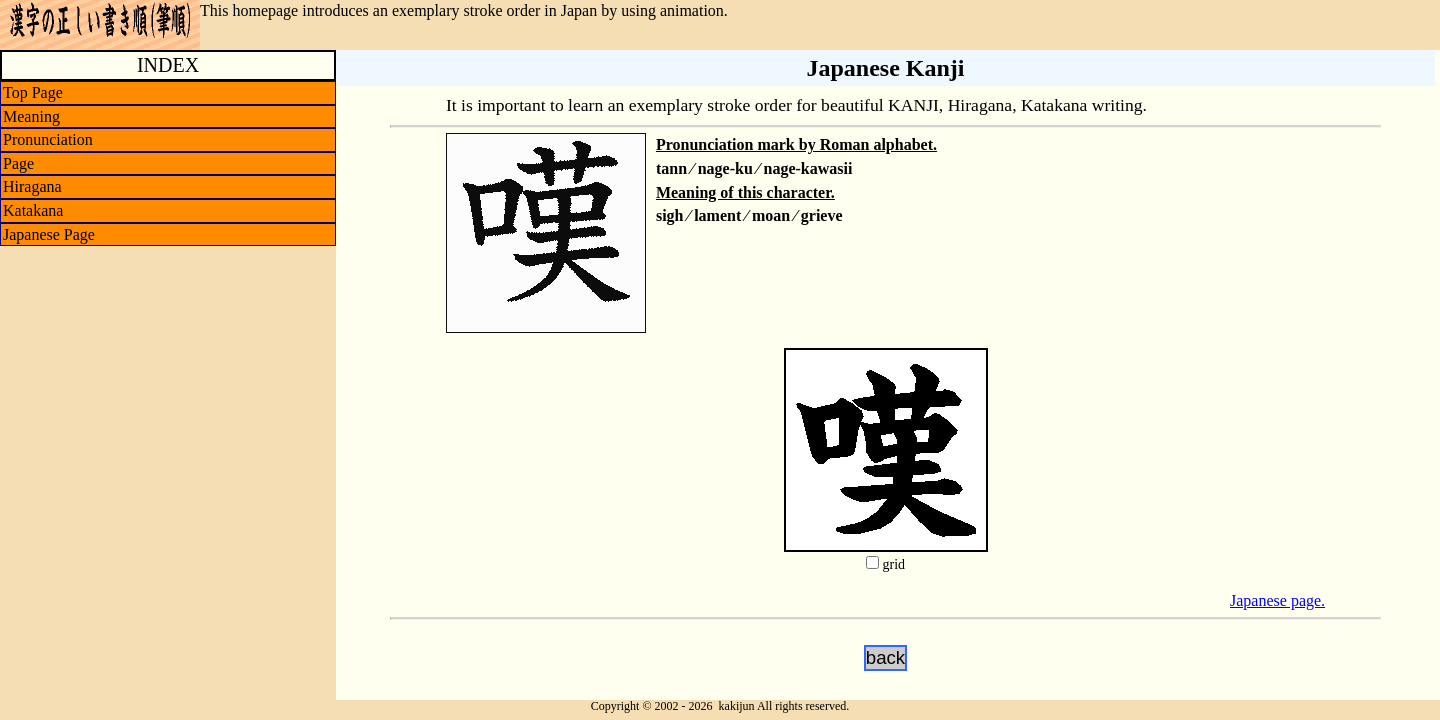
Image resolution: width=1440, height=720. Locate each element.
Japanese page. (1277, 600)
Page (18, 163)
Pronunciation (48, 139)
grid (893, 564)
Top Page (33, 92)
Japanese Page (49, 234)
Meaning (31, 116)
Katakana (33, 210)
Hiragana (32, 186)
